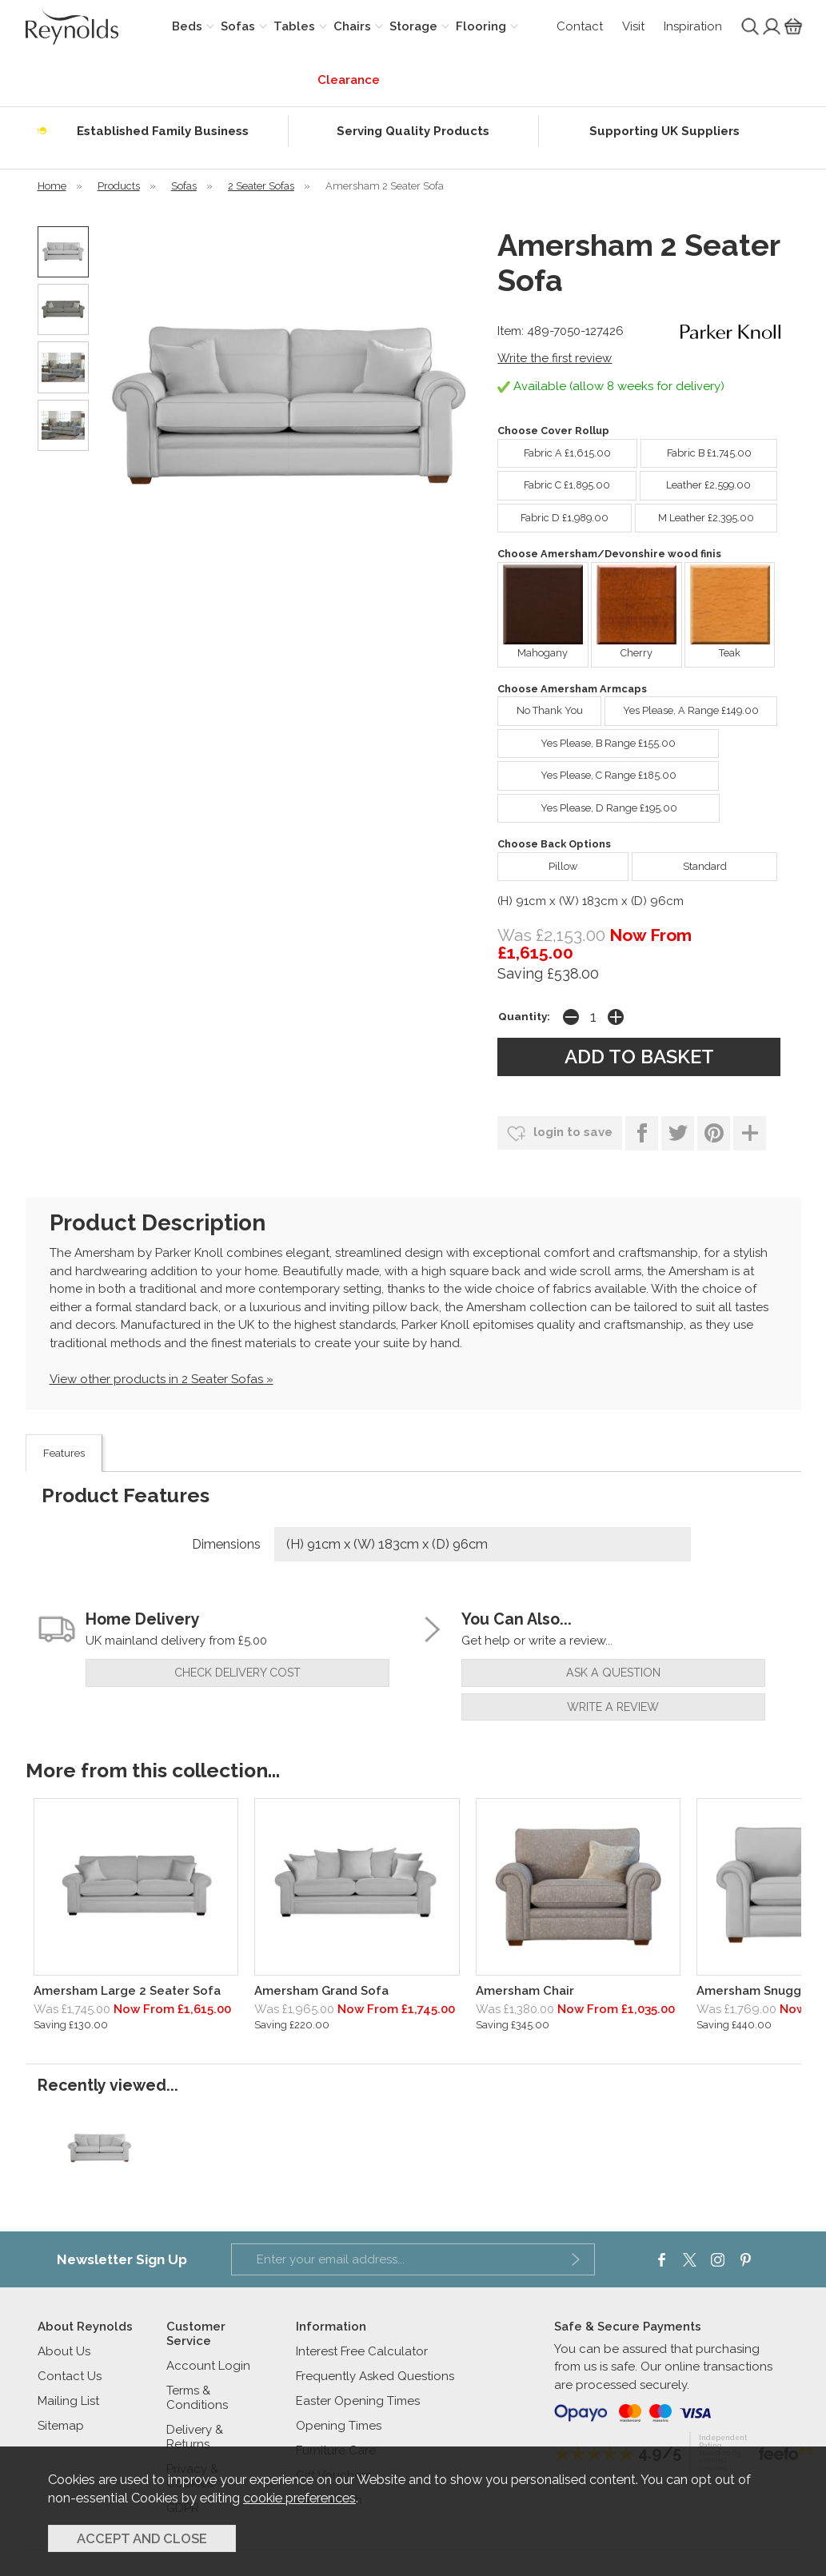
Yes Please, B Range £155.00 (586, 739)
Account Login (208, 2366)
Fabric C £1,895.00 (553, 481)
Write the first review (554, 358)
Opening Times (338, 2425)
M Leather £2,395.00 (694, 514)
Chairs (352, 26)
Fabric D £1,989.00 (553, 514)
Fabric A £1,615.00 (554, 449)
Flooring (481, 26)
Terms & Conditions (197, 2397)
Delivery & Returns (194, 2436)
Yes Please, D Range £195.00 (586, 804)
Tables (294, 26)
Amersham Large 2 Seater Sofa (127, 1991)
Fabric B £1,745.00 (696, 449)
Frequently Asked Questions (375, 2376)
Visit (633, 26)
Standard (679, 862)
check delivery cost (237, 1672)
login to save (560, 1133)
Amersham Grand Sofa (321, 1991)
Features (64, 1452)
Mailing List (68, 2401)
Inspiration (693, 26)
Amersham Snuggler (757, 1991)
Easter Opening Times (358, 2401)
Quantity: (524, 1016)
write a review (613, 1707)
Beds (187, 26)
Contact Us (70, 2376)
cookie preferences (299, 2498)
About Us (64, 2351)
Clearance (348, 80)
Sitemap (61, 2425)
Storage (413, 26)
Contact (580, 26)
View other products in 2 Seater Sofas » (161, 1379)
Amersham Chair (525, 1991)
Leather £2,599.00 (695, 481)
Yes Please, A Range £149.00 (682, 706)
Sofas (238, 26)
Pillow (537, 862)
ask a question (613, 1672)
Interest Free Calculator (362, 2351)
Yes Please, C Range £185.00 (586, 771)
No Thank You (539, 706)
